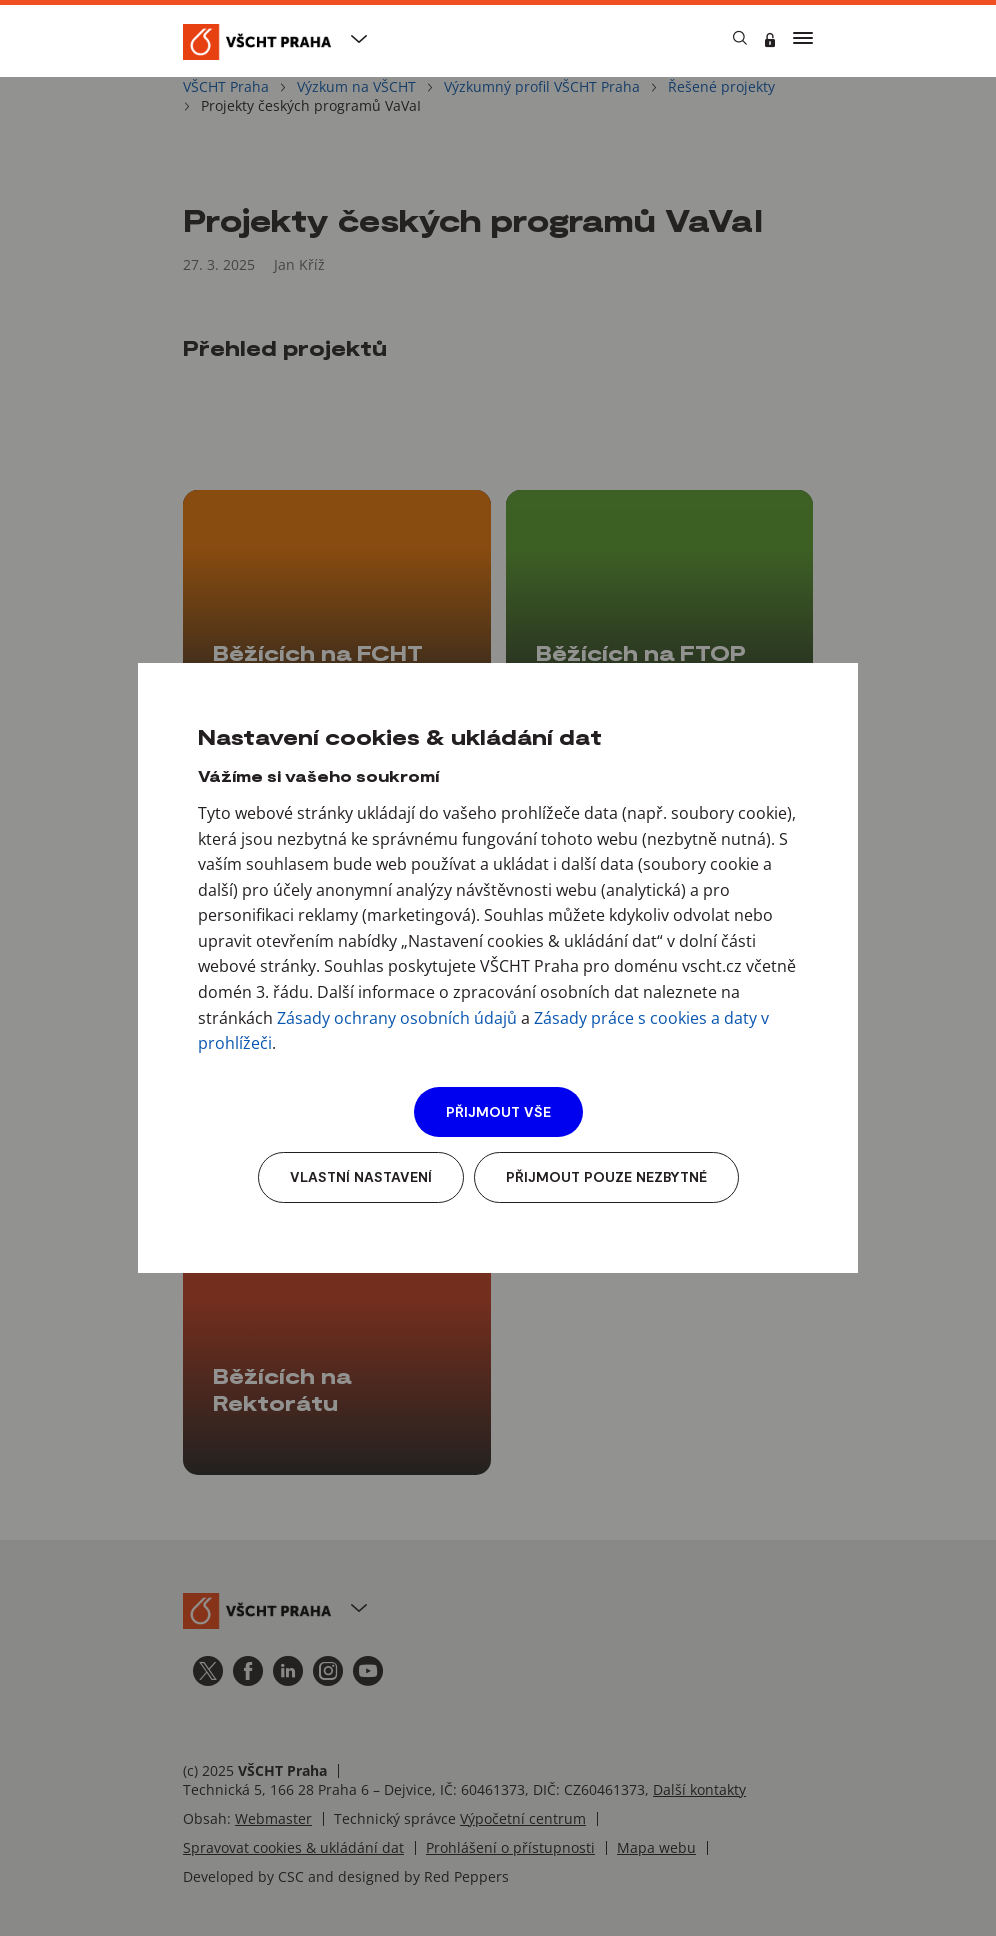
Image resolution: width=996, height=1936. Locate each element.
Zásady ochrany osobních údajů (397, 1018)
